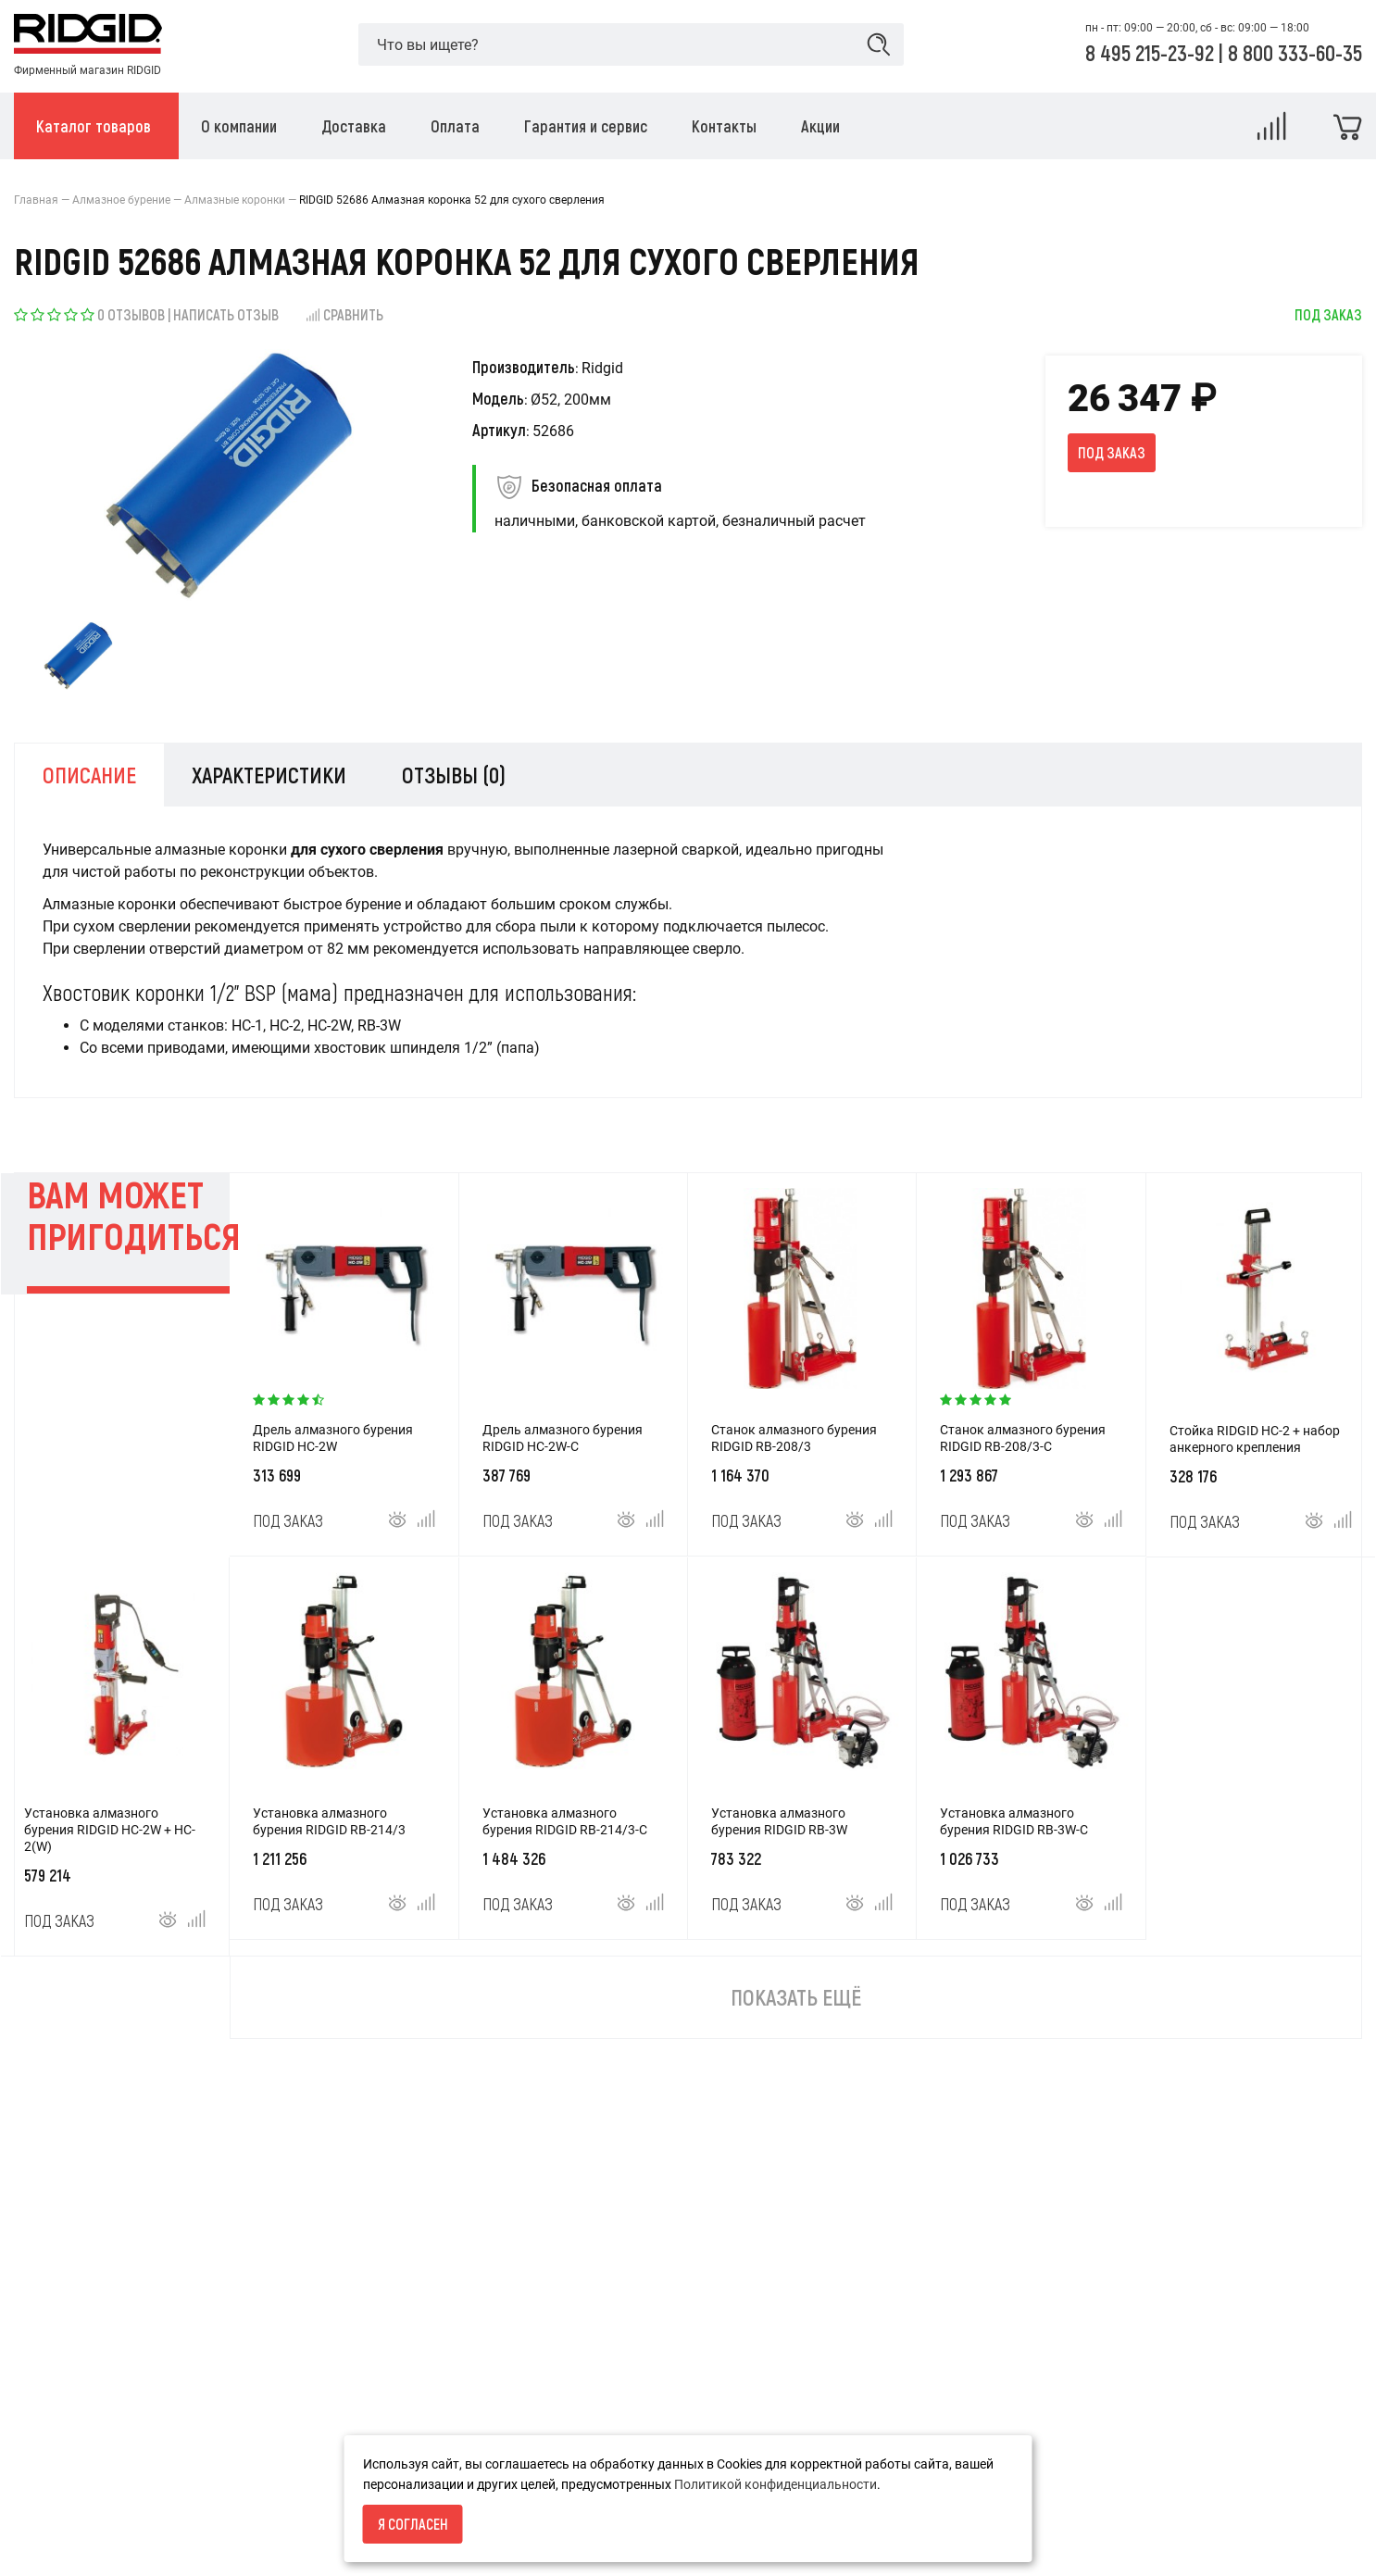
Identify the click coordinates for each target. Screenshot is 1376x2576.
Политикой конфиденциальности (775, 2484)
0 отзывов (131, 314)
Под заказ (1111, 452)
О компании (50, 2505)
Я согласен (413, 2523)
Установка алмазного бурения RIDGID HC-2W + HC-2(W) (109, 1830)
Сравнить (344, 314)
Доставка (44, 2537)
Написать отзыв (226, 314)
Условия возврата (70, 2474)
